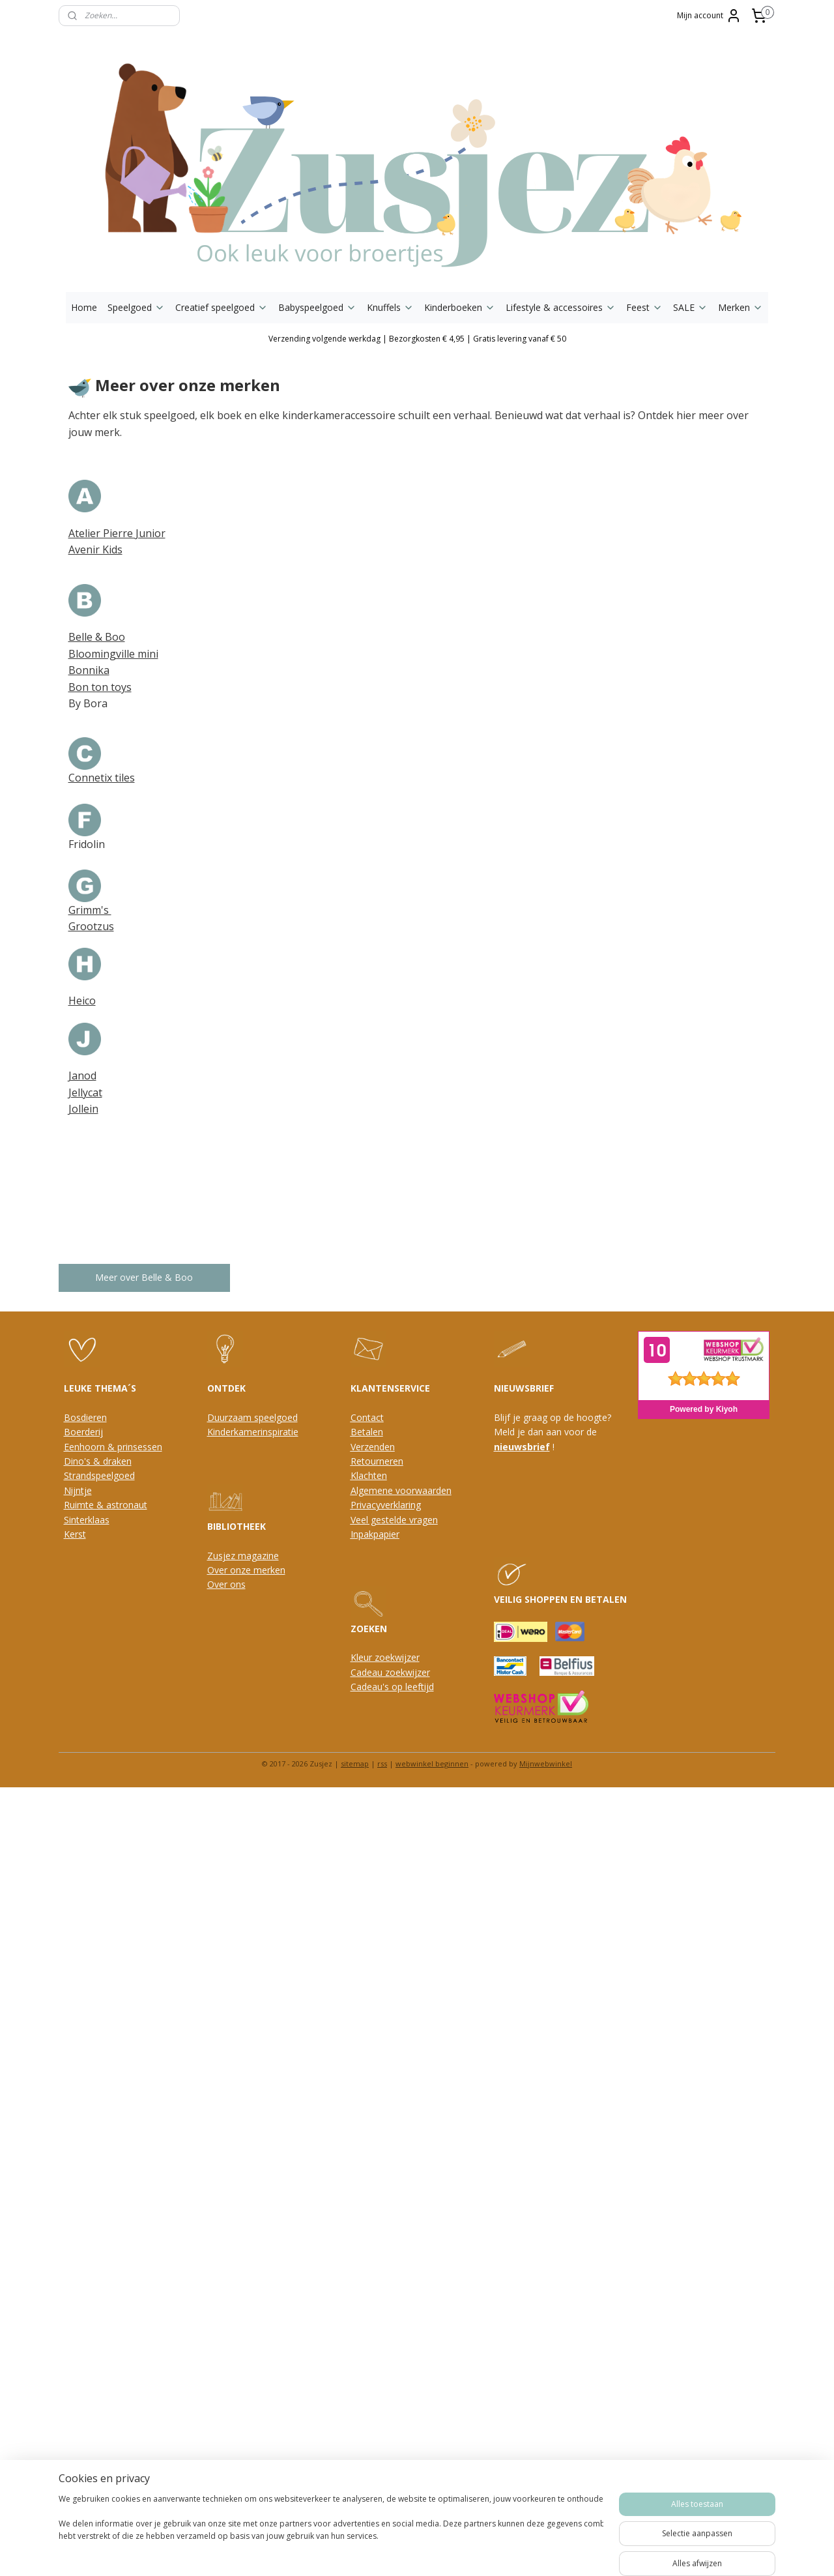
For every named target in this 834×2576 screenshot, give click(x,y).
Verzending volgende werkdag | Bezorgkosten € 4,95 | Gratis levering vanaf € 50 (417, 338)
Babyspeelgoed (317, 307)
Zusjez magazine (243, 1555)
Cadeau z (370, 1672)
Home (84, 307)
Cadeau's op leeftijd (392, 1686)
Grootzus (91, 926)
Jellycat (85, 1092)
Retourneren (377, 1461)
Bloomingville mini (113, 654)
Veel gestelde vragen (394, 1520)
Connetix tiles (101, 777)
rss (382, 1763)
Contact (367, 1417)
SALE (690, 307)
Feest (644, 307)
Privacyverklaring (386, 1505)
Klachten (369, 1475)
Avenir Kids (95, 549)
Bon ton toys (100, 687)
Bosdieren (85, 1417)
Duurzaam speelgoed (252, 1417)
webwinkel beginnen (431, 1763)
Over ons (226, 1584)
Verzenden (373, 1447)
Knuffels (390, 307)
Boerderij (83, 1432)
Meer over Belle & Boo (145, 1277)
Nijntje (78, 1490)
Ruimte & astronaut (105, 1505)
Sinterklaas (86, 1520)
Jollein (83, 1109)
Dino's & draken (98, 1461)
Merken (740, 307)
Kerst (75, 1534)
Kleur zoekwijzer (385, 1657)
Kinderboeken (459, 307)
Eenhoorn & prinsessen (113, 1447)
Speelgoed (136, 307)
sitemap (355, 1763)
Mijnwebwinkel (545, 1763)
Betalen (367, 1432)
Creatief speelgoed (221, 307)
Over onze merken (246, 1570)
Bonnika (88, 670)
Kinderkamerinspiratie (252, 1432)
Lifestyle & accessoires (561, 307)
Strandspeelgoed (99, 1475)
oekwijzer (410, 1672)
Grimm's (89, 910)
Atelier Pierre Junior (116, 533)
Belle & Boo (96, 637)
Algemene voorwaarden (401, 1490)
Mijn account (709, 15)
